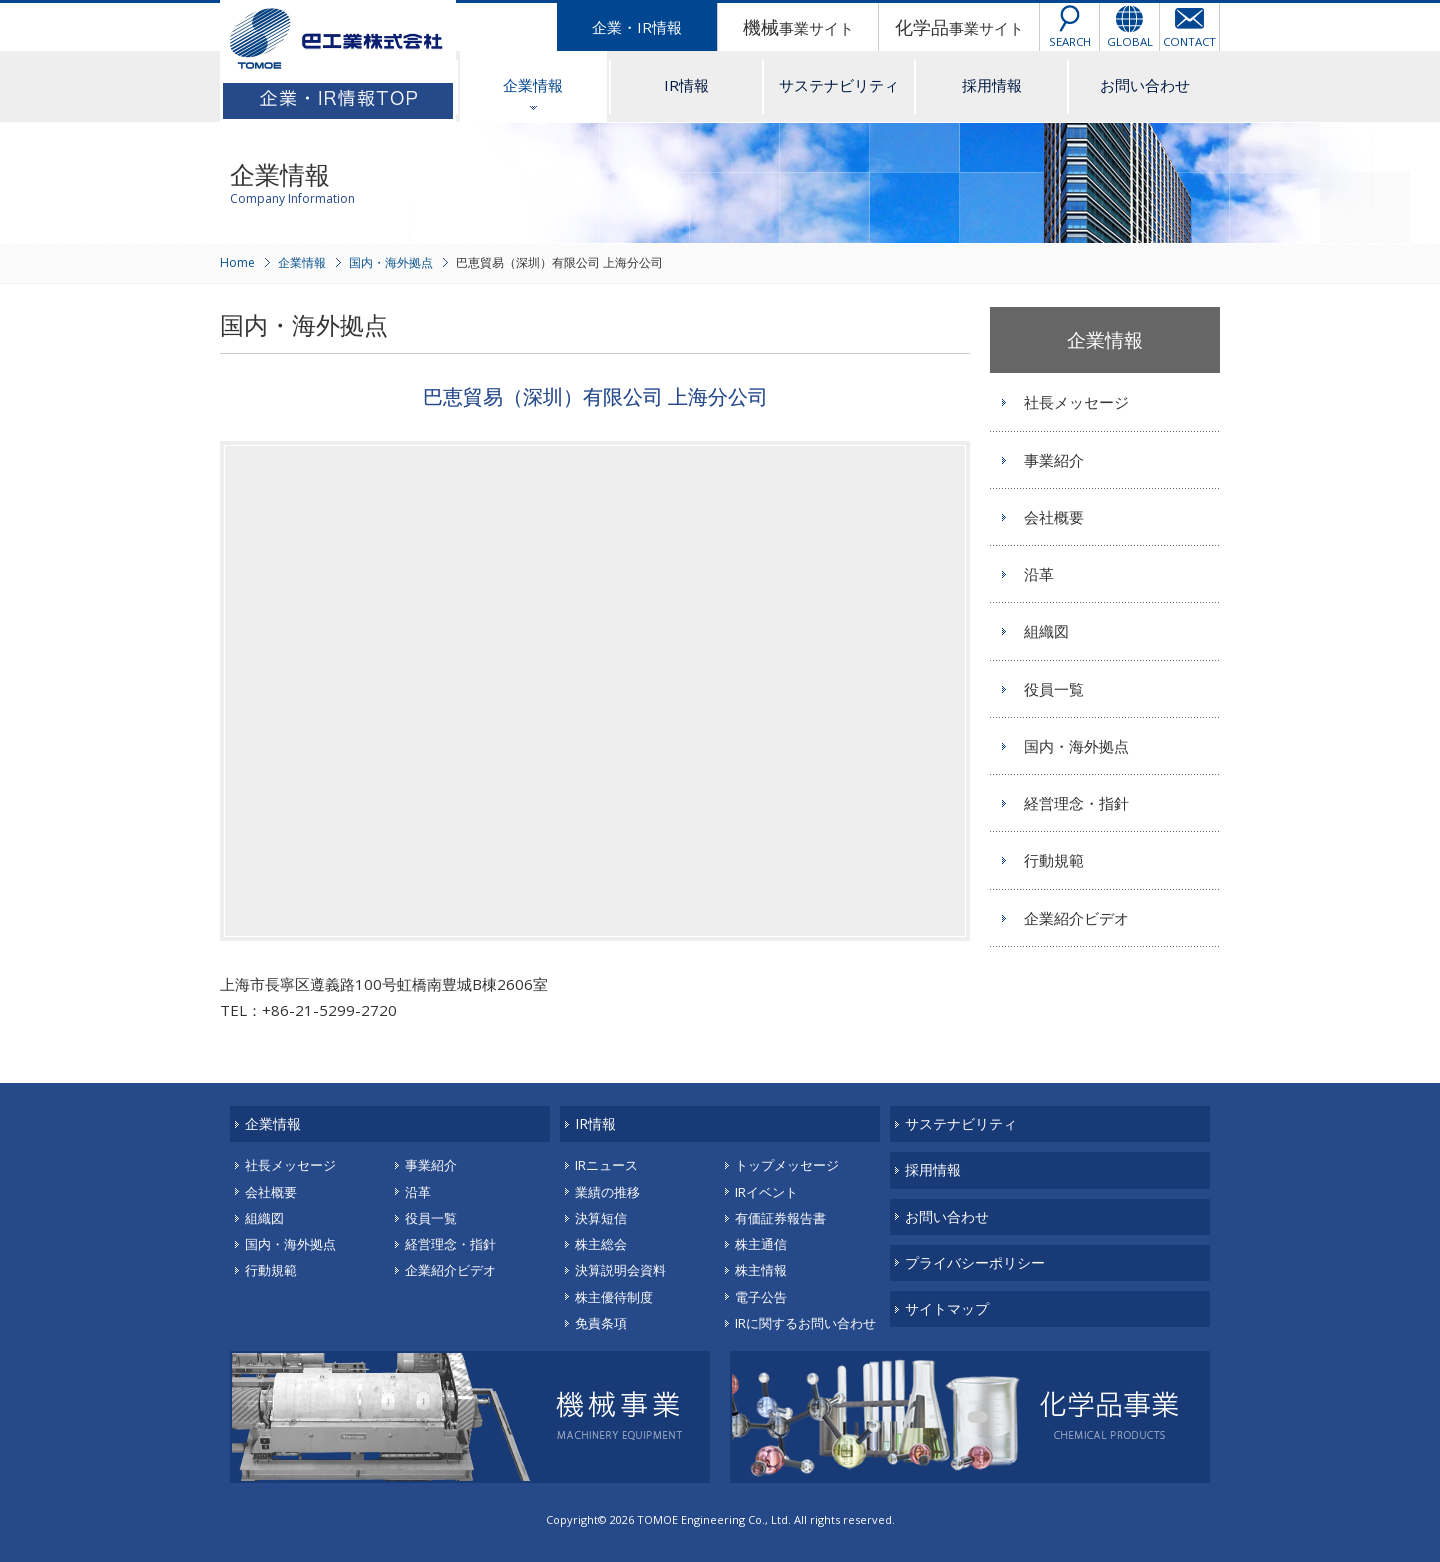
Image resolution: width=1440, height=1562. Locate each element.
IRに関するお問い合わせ (805, 1323)
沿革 (1039, 574)
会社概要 (1054, 517)
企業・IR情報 (637, 27)
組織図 (1046, 631)
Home (237, 262)
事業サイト (798, 27)
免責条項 (601, 1323)
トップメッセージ (787, 1165)
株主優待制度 (614, 1297)
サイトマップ (947, 1308)
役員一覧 (1054, 689)
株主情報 (761, 1270)
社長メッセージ (1076, 402)
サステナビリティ (839, 85)
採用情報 (992, 85)
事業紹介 (1054, 460)
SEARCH (1070, 41)
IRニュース (606, 1165)
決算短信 (601, 1218)
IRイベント (766, 1192)
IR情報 (686, 85)
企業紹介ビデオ (1076, 918)
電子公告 (761, 1297)
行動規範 (1054, 860)
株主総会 (601, 1244)
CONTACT (1189, 41)
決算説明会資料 (620, 1270)
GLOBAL (1130, 41)
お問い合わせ (1145, 85)
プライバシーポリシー (975, 1262)
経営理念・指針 (1076, 803)
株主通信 (761, 1244)
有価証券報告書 (780, 1218)
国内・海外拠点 (391, 262)
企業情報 (533, 85)
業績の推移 (607, 1192)
